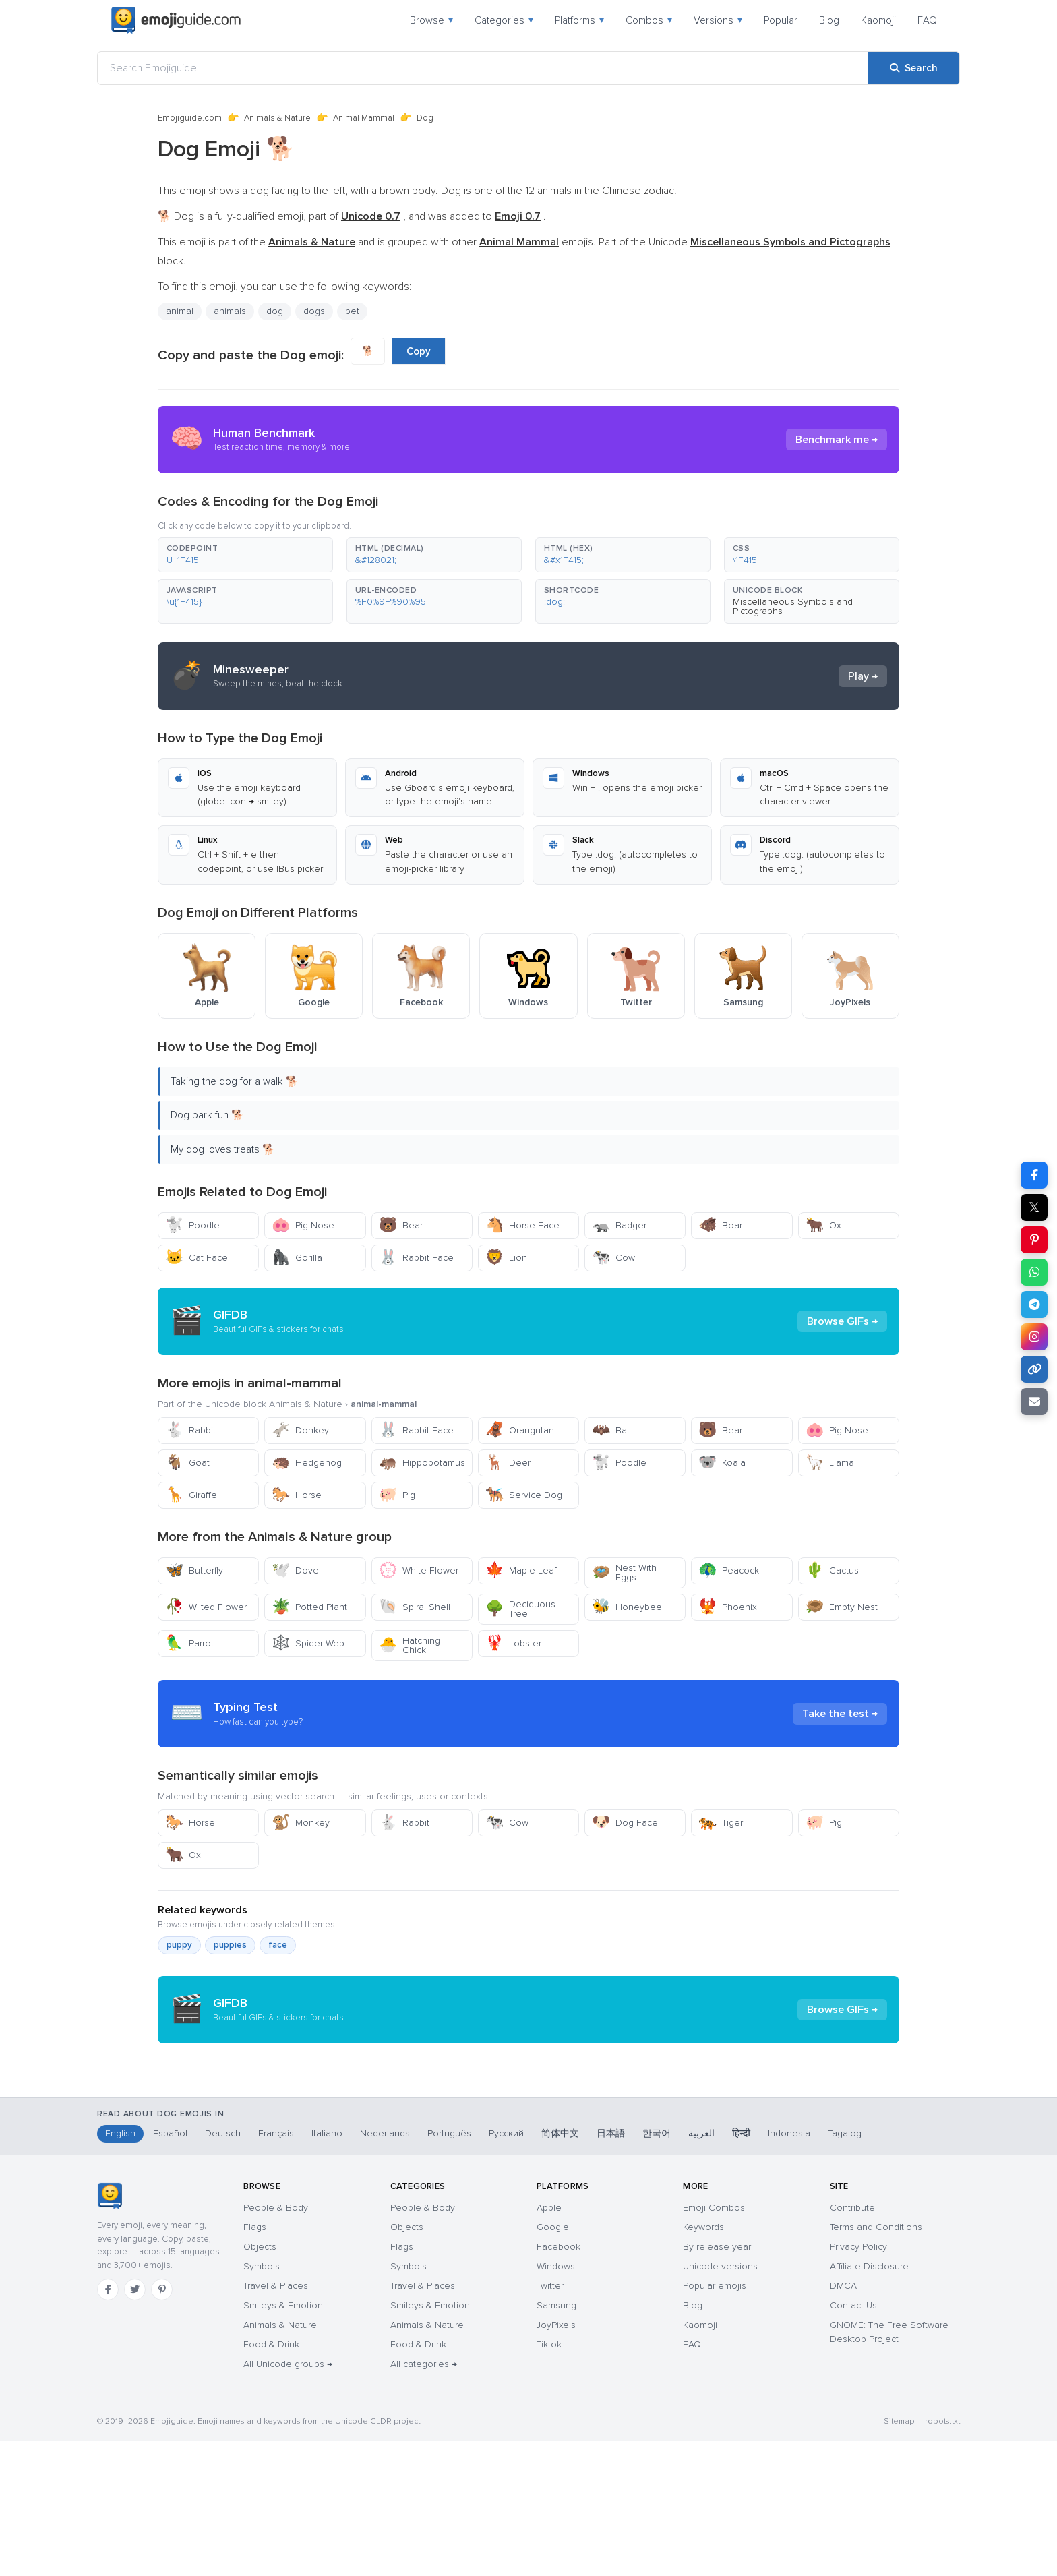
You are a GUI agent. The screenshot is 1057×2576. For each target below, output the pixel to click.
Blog (829, 20)
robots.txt (942, 2556)
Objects (259, 2381)
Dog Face (625, 1823)
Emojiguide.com (190, 118)
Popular (780, 20)
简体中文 (560, 2268)
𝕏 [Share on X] (1034, 1207)
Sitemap (899, 2556)
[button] (245, 554)
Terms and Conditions (876, 2362)
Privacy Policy (858, 2381)
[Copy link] (1034, 1369)
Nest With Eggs (624, 1572)
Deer (508, 1463)
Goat (187, 1463)
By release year (717, 2381)
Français (276, 2268)
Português (449, 2268)
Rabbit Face (416, 1258)
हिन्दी (741, 2268)
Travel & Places (275, 2420)
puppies (230, 1945)
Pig (397, 1495)
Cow (613, 1258)
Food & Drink (271, 2479)
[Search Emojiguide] (483, 68)
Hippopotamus (422, 1463)
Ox (823, 1225)
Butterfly (194, 1570)
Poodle (192, 1225)
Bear (401, 1225)
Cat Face (196, 1258)
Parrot (189, 1643)
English (120, 2268)
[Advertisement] (528, 2161)
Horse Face (522, 1225)
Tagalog (845, 2268)
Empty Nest (842, 1607)
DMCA (843, 2420)
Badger (619, 1225)
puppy (179, 1945)
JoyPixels (556, 2459)
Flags (254, 2362)
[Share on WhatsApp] (1034, 1272)
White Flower (418, 1570)
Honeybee (627, 1607)
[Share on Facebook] (1034, 1175)
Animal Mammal (363, 118)
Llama (830, 1463)
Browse (431, 20)
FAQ (927, 20)
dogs (314, 311)
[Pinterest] (162, 2424)
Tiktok (549, 2479)
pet (352, 311)
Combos (649, 20)
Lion (506, 1258)
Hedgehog (307, 1463)
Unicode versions (720, 2401)
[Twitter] (135, 2424)
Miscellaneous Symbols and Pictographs (793, 606)
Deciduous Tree (520, 1608)
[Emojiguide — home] (176, 20)
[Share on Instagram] (1034, 1336)
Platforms (579, 20)
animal (179, 311)
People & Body (275, 2342)
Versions (718, 20)
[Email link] (1034, 1401)
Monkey (301, 1823)
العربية (701, 2268)
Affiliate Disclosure (869, 2401)
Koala (722, 1463)
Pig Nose (303, 1225)
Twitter (550, 2420)
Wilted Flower (206, 1607)
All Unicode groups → (287, 2499)
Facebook (558, 2381)
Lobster (513, 1643)
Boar (720, 1225)
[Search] (913, 68)
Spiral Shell (414, 1607)
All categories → (423, 2499)
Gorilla (297, 1258)
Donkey (300, 1430)
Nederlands (385, 2268)
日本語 (611, 2268)
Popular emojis (714, 2420)
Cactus (832, 1570)
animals (230, 311)
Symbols (261, 2401)
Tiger (720, 1823)
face (277, 1945)
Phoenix (727, 1607)
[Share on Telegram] (1034, 1304)
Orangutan (519, 1430)
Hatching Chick (409, 1645)
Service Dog (523, 1495)
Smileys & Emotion (283, 2440)
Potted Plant (309, 1607)
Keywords (703, 2362)
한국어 (656, 2268)
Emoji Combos (714, 2342)
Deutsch (223, 2268)
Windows (556, 2401)
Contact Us (853, 2440)
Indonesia (789, 2268)
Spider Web (308, 1643)
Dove (295, 1570)
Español (170, 2268)
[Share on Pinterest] (1034, 1239)
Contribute (852, 2342)
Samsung (556, 2440)
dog (274, 311)
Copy (418, 351)
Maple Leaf (521, 1570)
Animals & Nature (277, 118)
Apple (549, 2342)
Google (553, 2362)
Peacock (728, 1570)
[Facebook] (108, 2424)
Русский (506, 2268)
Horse (297, 1495)
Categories (504, 20)
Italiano (326, 2268)
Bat (611, 1430)
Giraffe (191, 1495)
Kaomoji (878, 20)
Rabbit (190, 1430)
